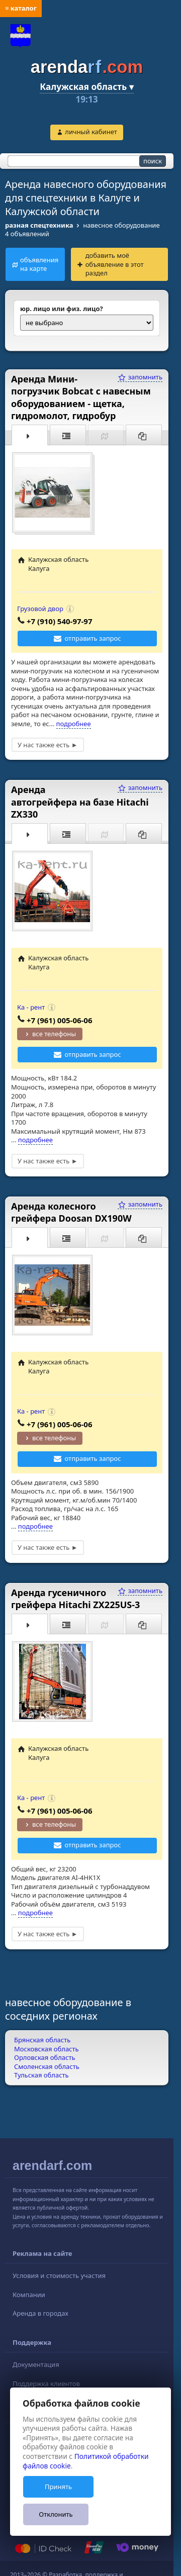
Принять (58, 2486)
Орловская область (44, 2057)
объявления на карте (39, 264)
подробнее (73, 723)
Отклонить (55, 2514)
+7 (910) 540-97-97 (60, 621)
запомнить (140, 376)
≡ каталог (21, 8)
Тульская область (41, 2074)
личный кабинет (91, 131)
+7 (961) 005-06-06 (60, 1020)
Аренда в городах (40, 2313)
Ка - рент (31, 1007)
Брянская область (42, 2039)
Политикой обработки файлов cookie (86, 2460)
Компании (29, 2294)
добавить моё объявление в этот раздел (114, 264)
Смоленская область (46, 2066)
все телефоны (54, 1033)
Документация (36, 2364)
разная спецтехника (39, 225)
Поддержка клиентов (46, 2383)
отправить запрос (93, 638)
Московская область (46, 2048)
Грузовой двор (40, 608)
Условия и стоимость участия (59, 2275)
